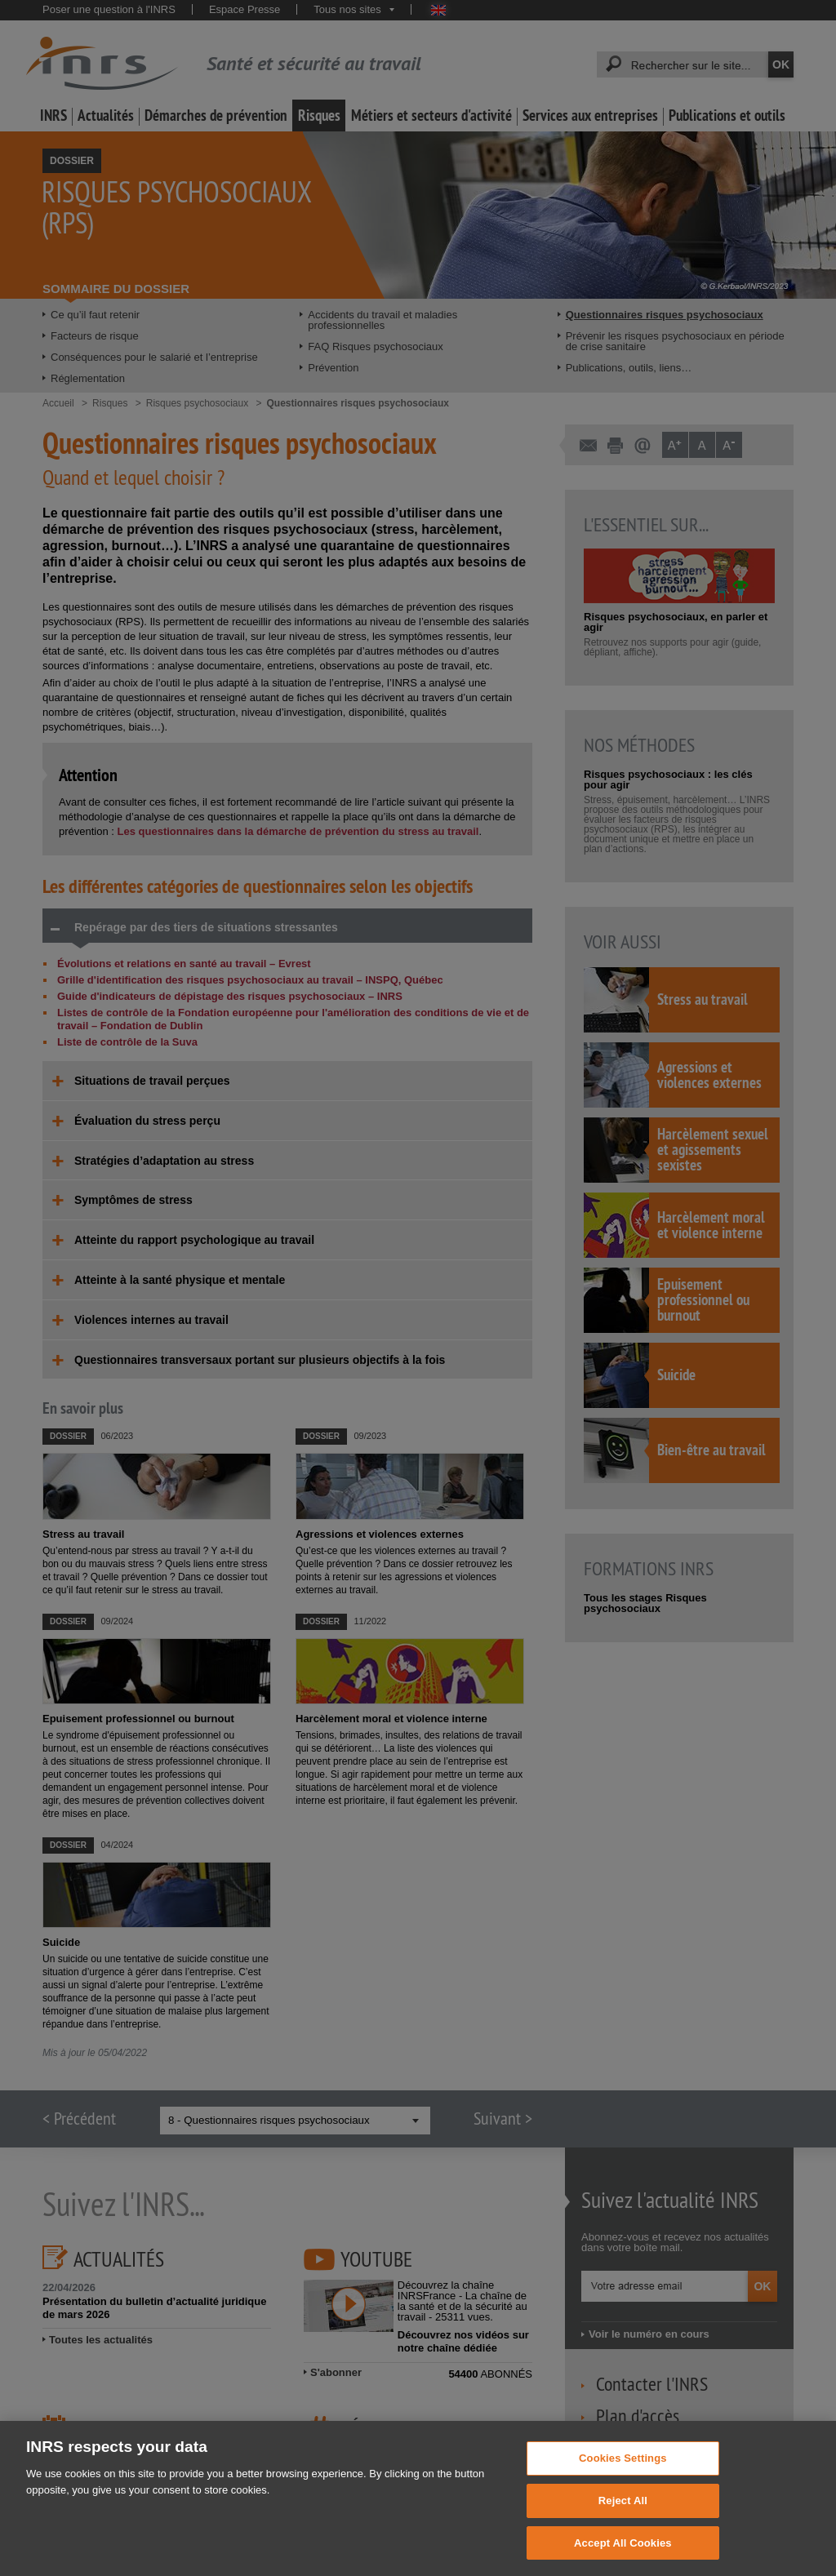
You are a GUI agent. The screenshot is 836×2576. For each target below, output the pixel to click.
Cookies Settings (623, 2473)
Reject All (622, 2515)
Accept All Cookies (623, 2558)
